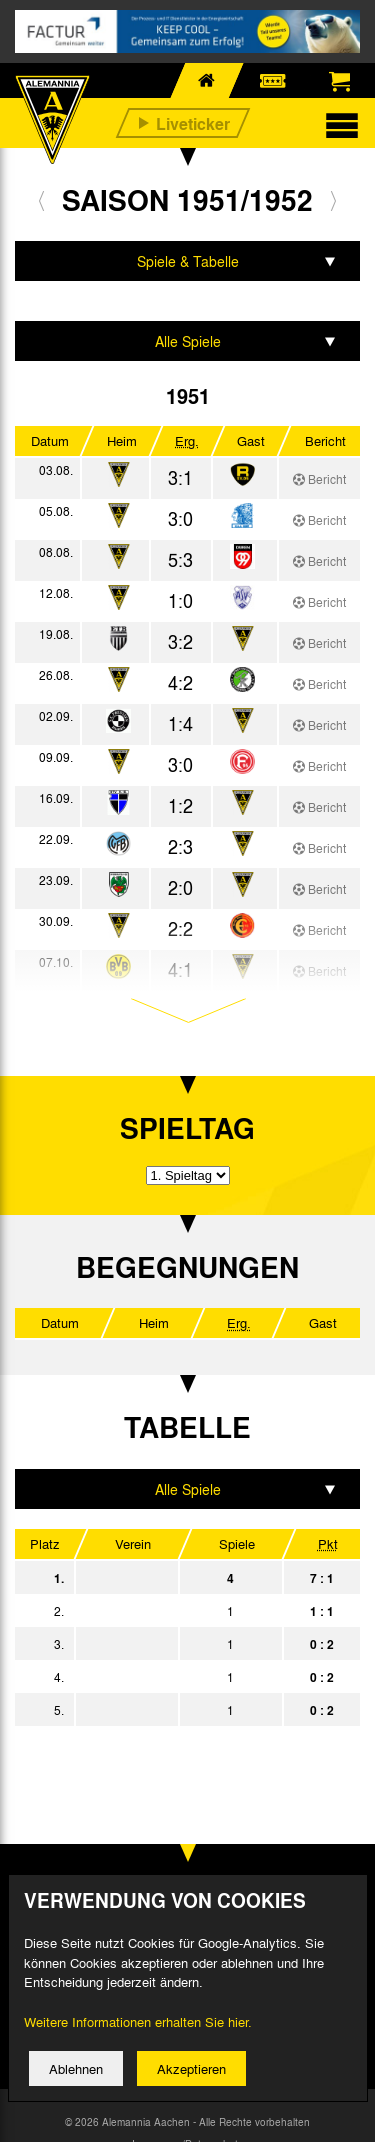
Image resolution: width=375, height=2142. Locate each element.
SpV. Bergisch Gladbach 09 (176, 1710)
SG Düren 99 (176, 1611)
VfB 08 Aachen (176, 1677)
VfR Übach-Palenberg (176, 1644)
